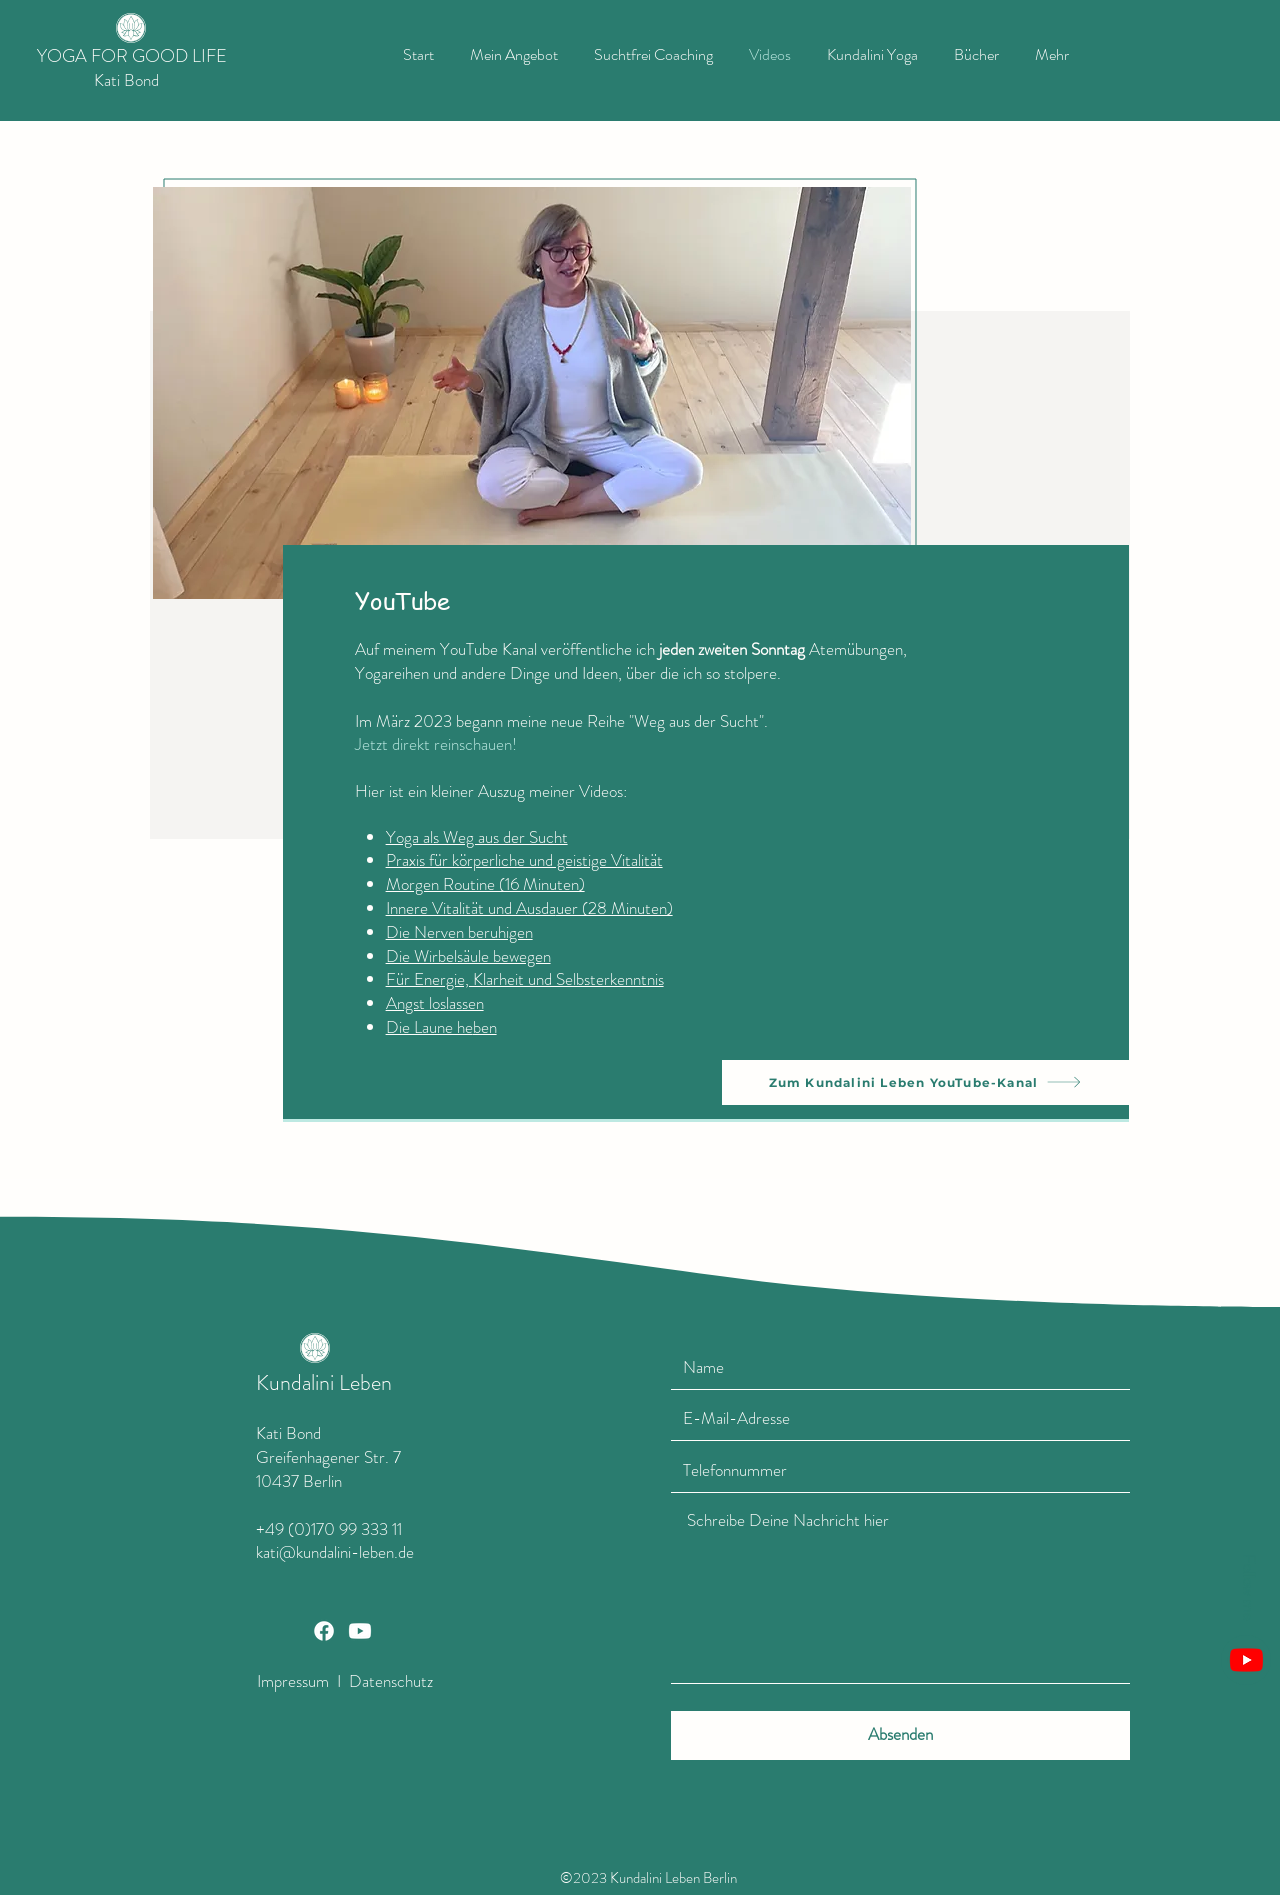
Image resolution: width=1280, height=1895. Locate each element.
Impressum (293, 1681)
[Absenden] (900, 1735)
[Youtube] (1246, 1659)
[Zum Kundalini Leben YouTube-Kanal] (925, 1082)
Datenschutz (389, 1681)
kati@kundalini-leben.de (335, 1552)
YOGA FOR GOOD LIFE (132, 56)
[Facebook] (324, 1631)
